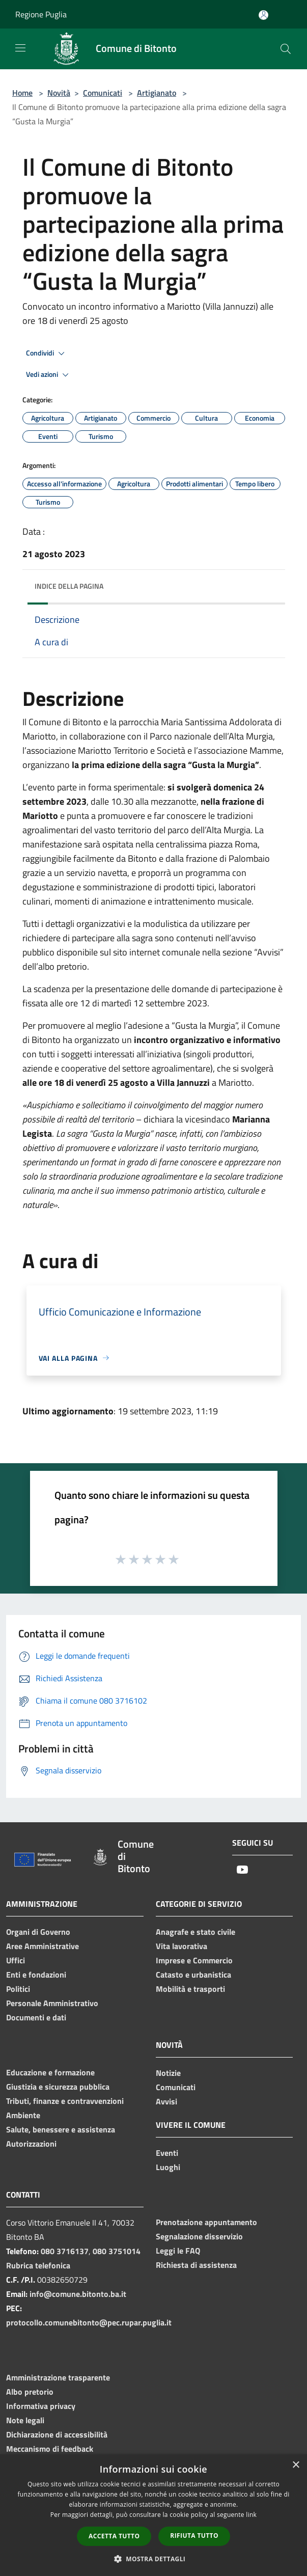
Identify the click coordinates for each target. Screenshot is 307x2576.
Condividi (47, 353)
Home (22, 93)
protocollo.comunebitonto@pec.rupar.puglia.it (89, 2322)
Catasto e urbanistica (193, 1974)
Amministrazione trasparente (58, 2377)
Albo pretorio (29, 2392)
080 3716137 (65, 2251)
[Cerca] (286, 49)
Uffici (15, 1960)
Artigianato (156, 93)
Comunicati (102, 93)
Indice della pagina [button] (69, 586)
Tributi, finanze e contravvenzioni (65, 2101)
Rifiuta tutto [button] (194, 2535)
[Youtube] (242, 1870)
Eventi (167, 2153)
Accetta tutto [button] (114, 2536)
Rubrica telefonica (38, 2265)
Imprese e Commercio (194, 1960)
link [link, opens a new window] (251, 2514)
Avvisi (166, 2101)
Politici (18, 1989)
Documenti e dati (36, 2017)
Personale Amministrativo (52, 2003)
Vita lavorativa (181, 1946)
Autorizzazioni (31, 2143)
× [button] (295, 2465)
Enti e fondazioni (36, 1974)
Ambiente (23, 2115)
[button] (154, 2559)
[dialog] (153, 2515)
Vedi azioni (49, 375)
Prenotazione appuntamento (206, 2222)
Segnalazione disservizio (199, 2236)
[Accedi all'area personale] (263, 15)
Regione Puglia (41, 14)
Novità (58, 93)
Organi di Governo (38, 1932)
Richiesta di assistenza (196, 2265)
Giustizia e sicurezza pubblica (57, 2086)
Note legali (25, 2420)
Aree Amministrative (42, 1946)
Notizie (168, 2073)
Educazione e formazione (50, 2072)
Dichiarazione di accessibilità (56, 2434)
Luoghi (168, 2167)
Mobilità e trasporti (190, 1989)
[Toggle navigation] (20, 48)
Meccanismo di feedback (49, 2449)
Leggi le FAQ (178, 2250)
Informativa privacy (40, 2406)
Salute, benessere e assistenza (60, 2129)
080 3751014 (117, 2251)
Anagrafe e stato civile (195, 1932)
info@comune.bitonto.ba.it (78, 2294)
